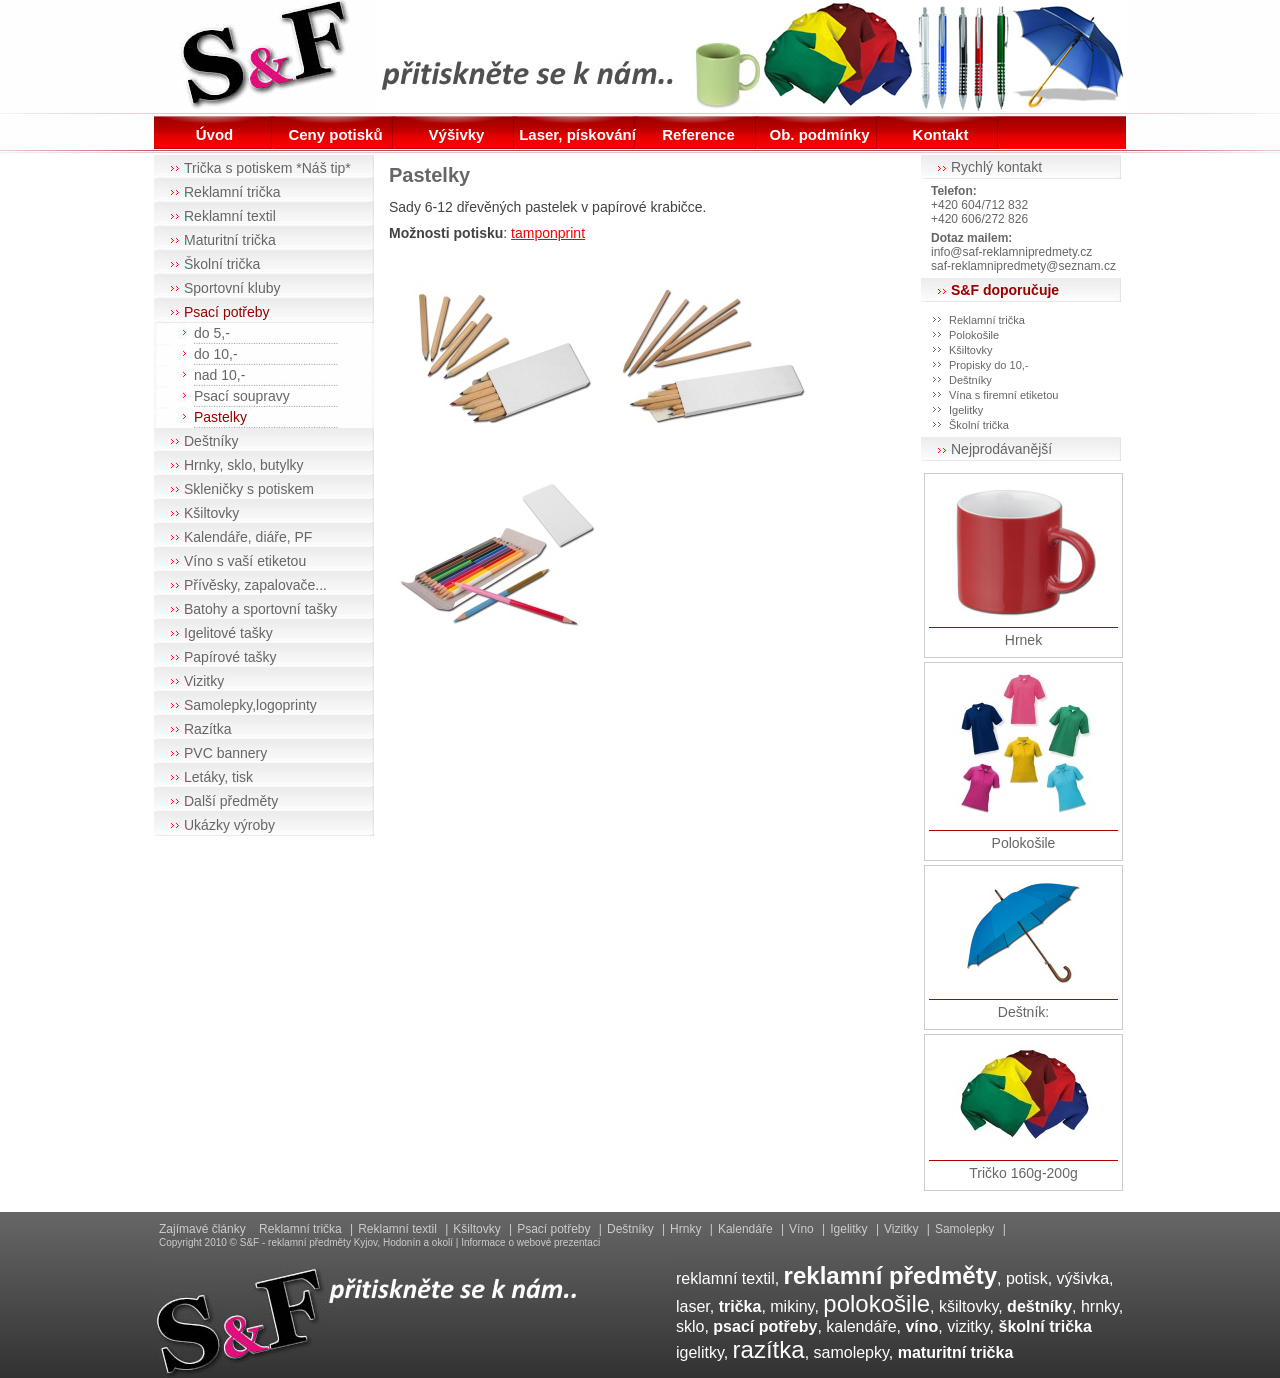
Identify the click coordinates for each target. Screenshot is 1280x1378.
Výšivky (457, 134)
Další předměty (231, 801)
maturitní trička (956, 1352)
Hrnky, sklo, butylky (244, 465)
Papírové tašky (230, 657)
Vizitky (204, 681)
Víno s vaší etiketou (245, 561)
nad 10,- (219, 375)
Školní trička (222, 264)
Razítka (207, 729)
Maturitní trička (230, 240)
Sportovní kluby (232, 288)
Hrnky (685, 1229)
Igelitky (966, 410)
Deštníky (211, 441)
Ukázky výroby (229, 825)
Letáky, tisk (218, 777)
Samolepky (964, 1229)
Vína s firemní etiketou (1003, 395)
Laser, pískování (577, 134)
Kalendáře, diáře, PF (248, 537)
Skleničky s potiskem (249, 489)
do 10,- (216, 354)
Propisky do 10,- (988, 365)
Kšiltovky (211, 513)
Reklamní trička (232, 192)
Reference (698, 134)
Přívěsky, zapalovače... (255, 585)
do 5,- (212, 333)
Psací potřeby (227, 312)
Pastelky (220, 417)
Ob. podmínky (819, 134)
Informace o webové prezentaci (530, 1242)
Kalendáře (745, 1229)
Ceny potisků (335, 134)
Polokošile (974, 335)
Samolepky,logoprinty (250, 705)
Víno (801, 1229)
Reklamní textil (230, 216)
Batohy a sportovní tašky (260, 609)
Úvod (215, 134)
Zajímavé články (202, 1229)
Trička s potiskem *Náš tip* (267, 168)
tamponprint (548, 233)
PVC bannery (225, 753)
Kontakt (941, 134)
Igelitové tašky (228, 633)
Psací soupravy (242, 396)
